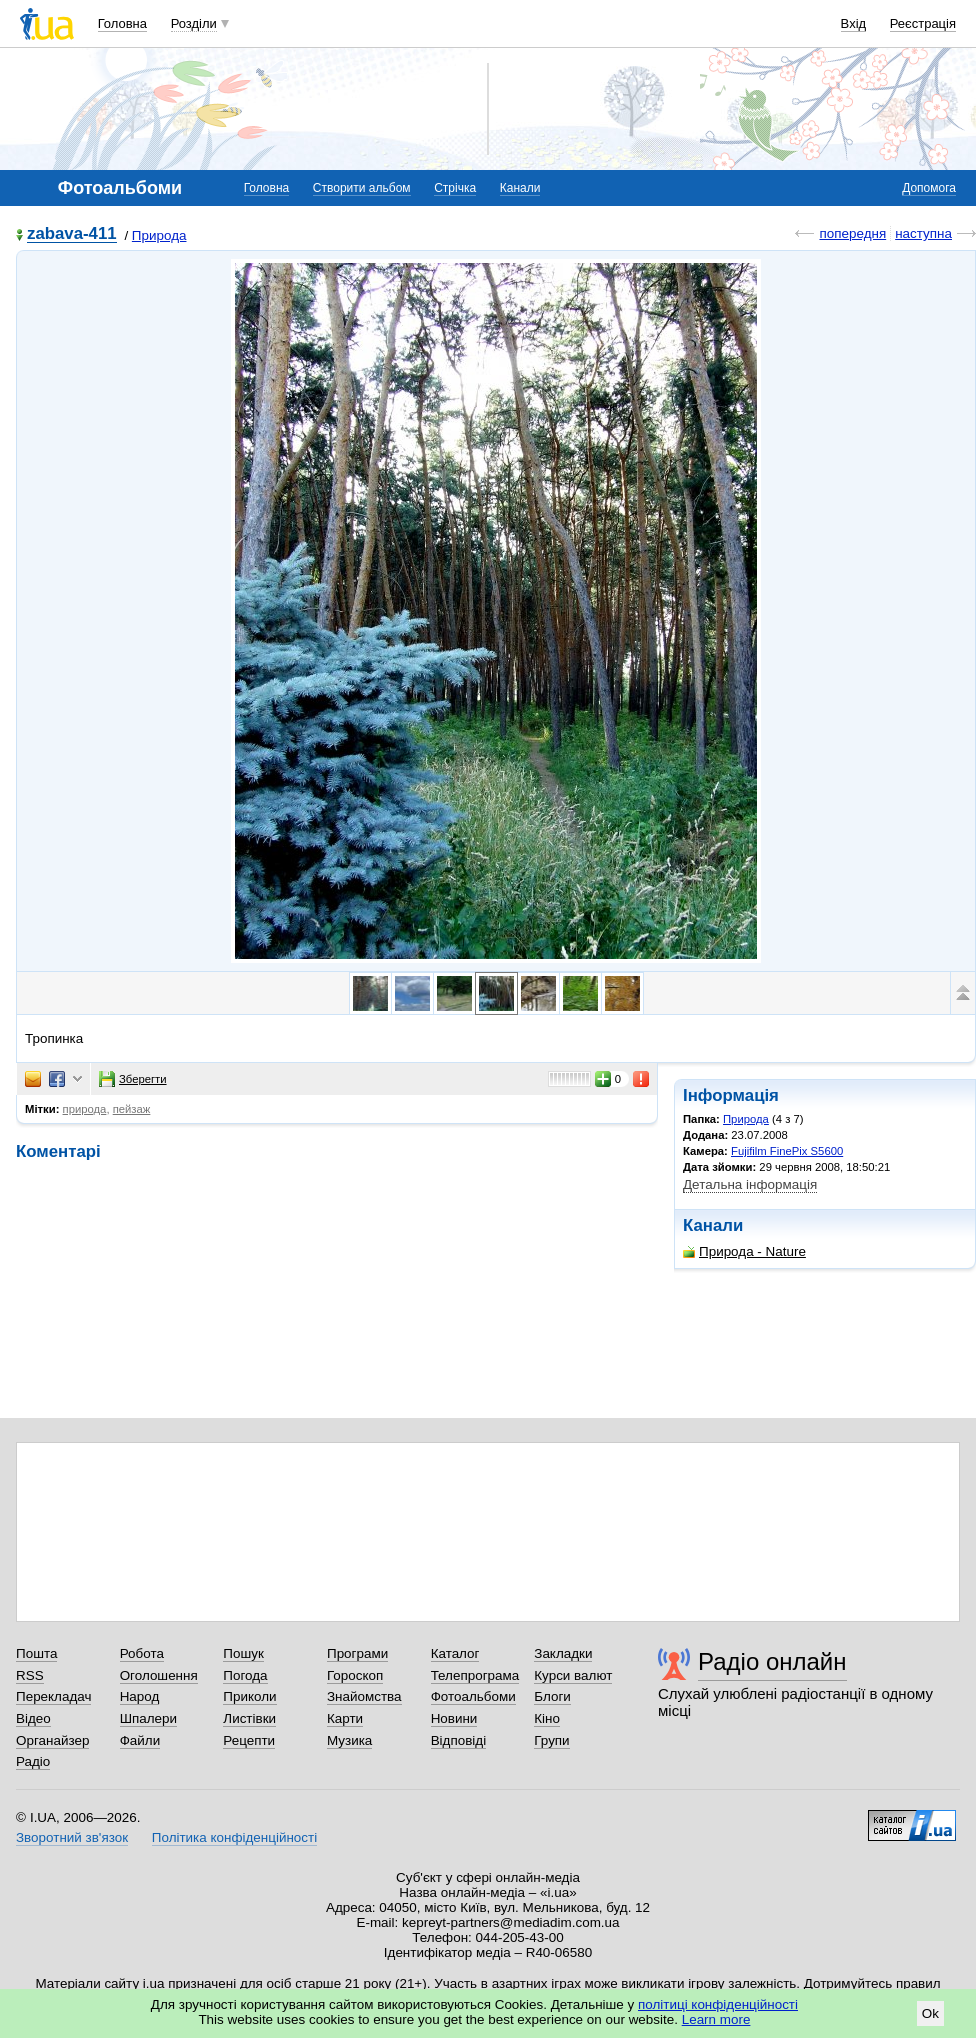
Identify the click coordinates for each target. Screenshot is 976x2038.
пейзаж (132, 1109)
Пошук (243, 1653)
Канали (520, 188)
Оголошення (159, 1675)
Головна (122, 23)
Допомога (929, 188)
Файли (140, 1740)
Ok (930, 2013)
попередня (852, 233)
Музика (349, 1740)
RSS (30, 1675)
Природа (159, 235)
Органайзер (52, 1740)
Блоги (552, 1696)
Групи (551, 1740)
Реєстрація (923, 23)
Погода (245, 1675)
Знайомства (364, 1696)
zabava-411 (72, 234)
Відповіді (459, 1740)
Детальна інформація (750, 1184)
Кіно (547, 1718)
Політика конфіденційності (234, 1837)
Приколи (249, 1696)
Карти (345, 1718)
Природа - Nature (744, 1251)
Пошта (36, 1653)
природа (85, 1109)
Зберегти (133, 1079)
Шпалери (148, 1718)
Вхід (854, 23)
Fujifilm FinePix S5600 (787, 1151)
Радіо (33, 1761)
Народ (140, 1696)
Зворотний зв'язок (72, 1837)
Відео (33, 1718)
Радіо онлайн (772, 1661)
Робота (142, 1653)
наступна (923, 233)
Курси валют (573, 1675)
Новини (454, 1718)
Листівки (249, 1718)
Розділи (194, 23)
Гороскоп (355, 1675)
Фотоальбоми (473, 1696)
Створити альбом (362, 188)
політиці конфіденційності (718, 2004)
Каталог (455, 1653)
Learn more (716, 2019)
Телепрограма (475, 1675)
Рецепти (249, 1740)
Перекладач (53, 1696)
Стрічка (455, 188)
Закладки (563, 1653)
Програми (357, 1653)
